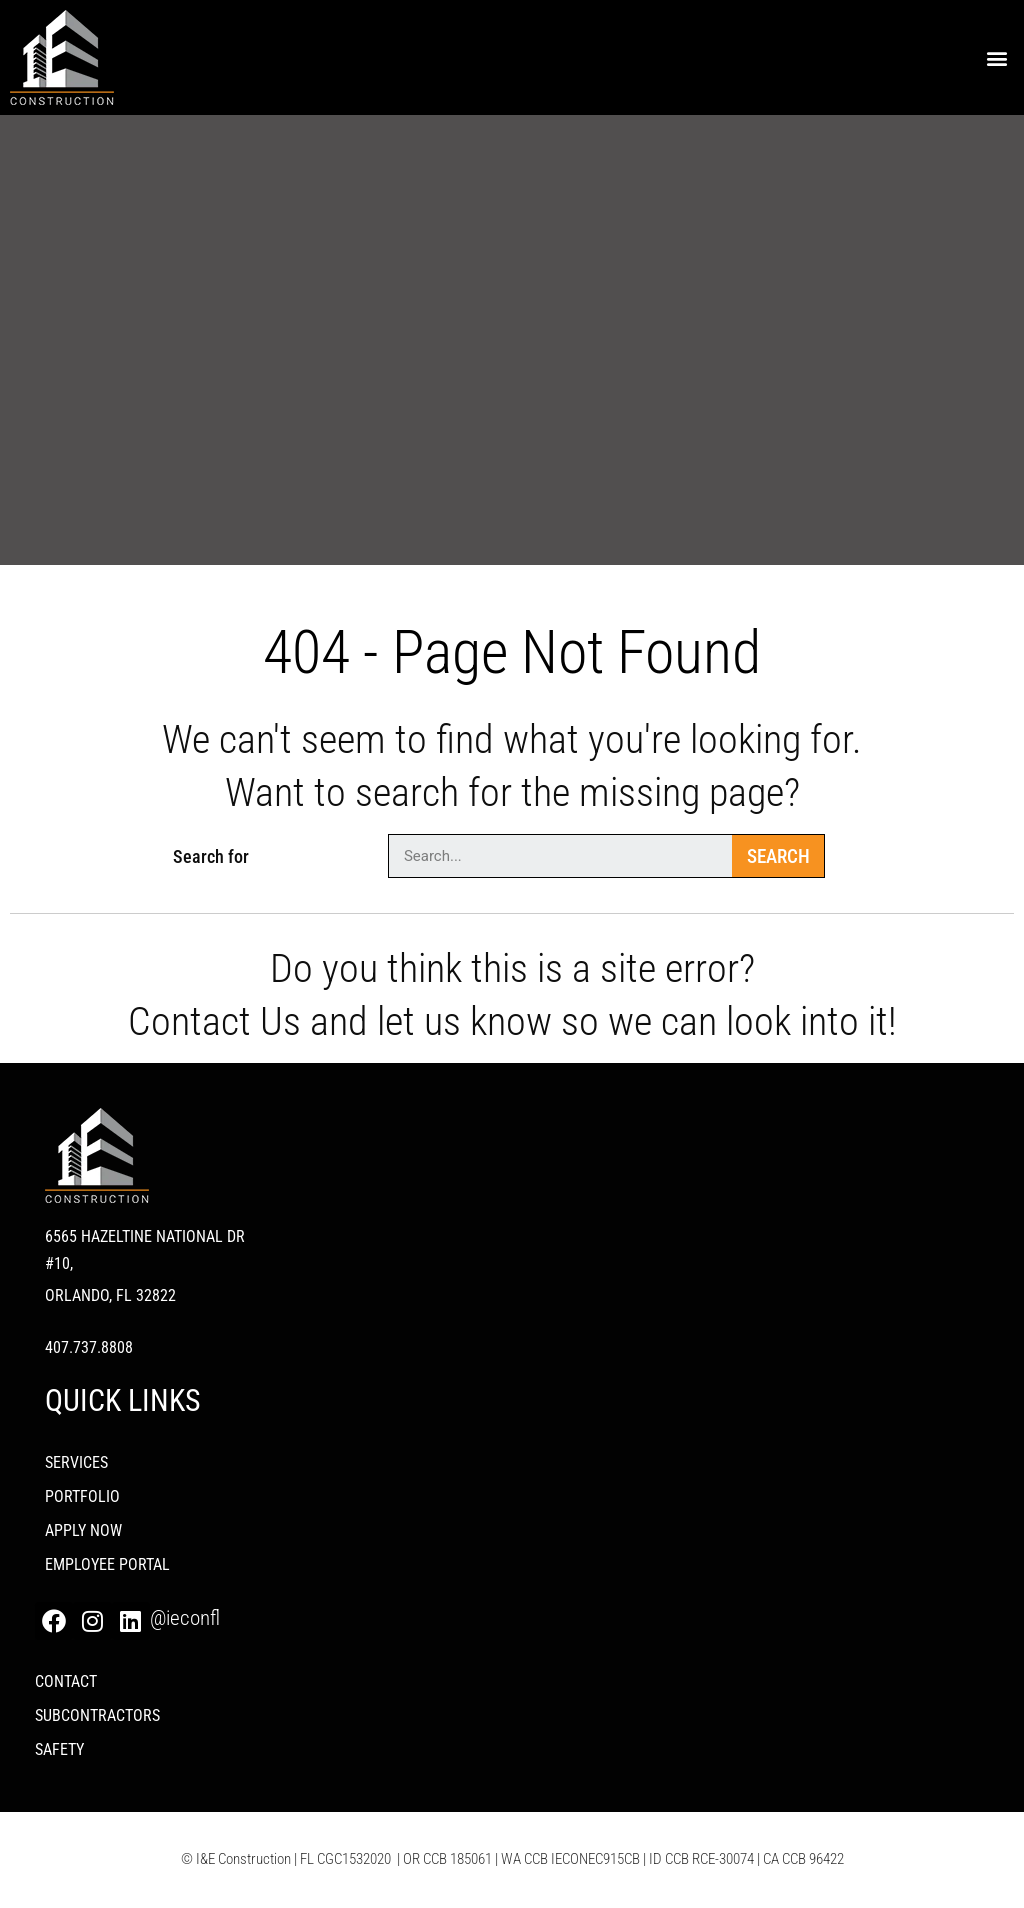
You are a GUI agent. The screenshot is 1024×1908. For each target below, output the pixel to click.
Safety (59, 1749)
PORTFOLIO (82, 1496)
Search (778, 856)
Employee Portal (107, 1564)
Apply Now (83, 1530)
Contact (66, 1681)
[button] (997, 57)
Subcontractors (97, 1715)
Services (76, 1462)
